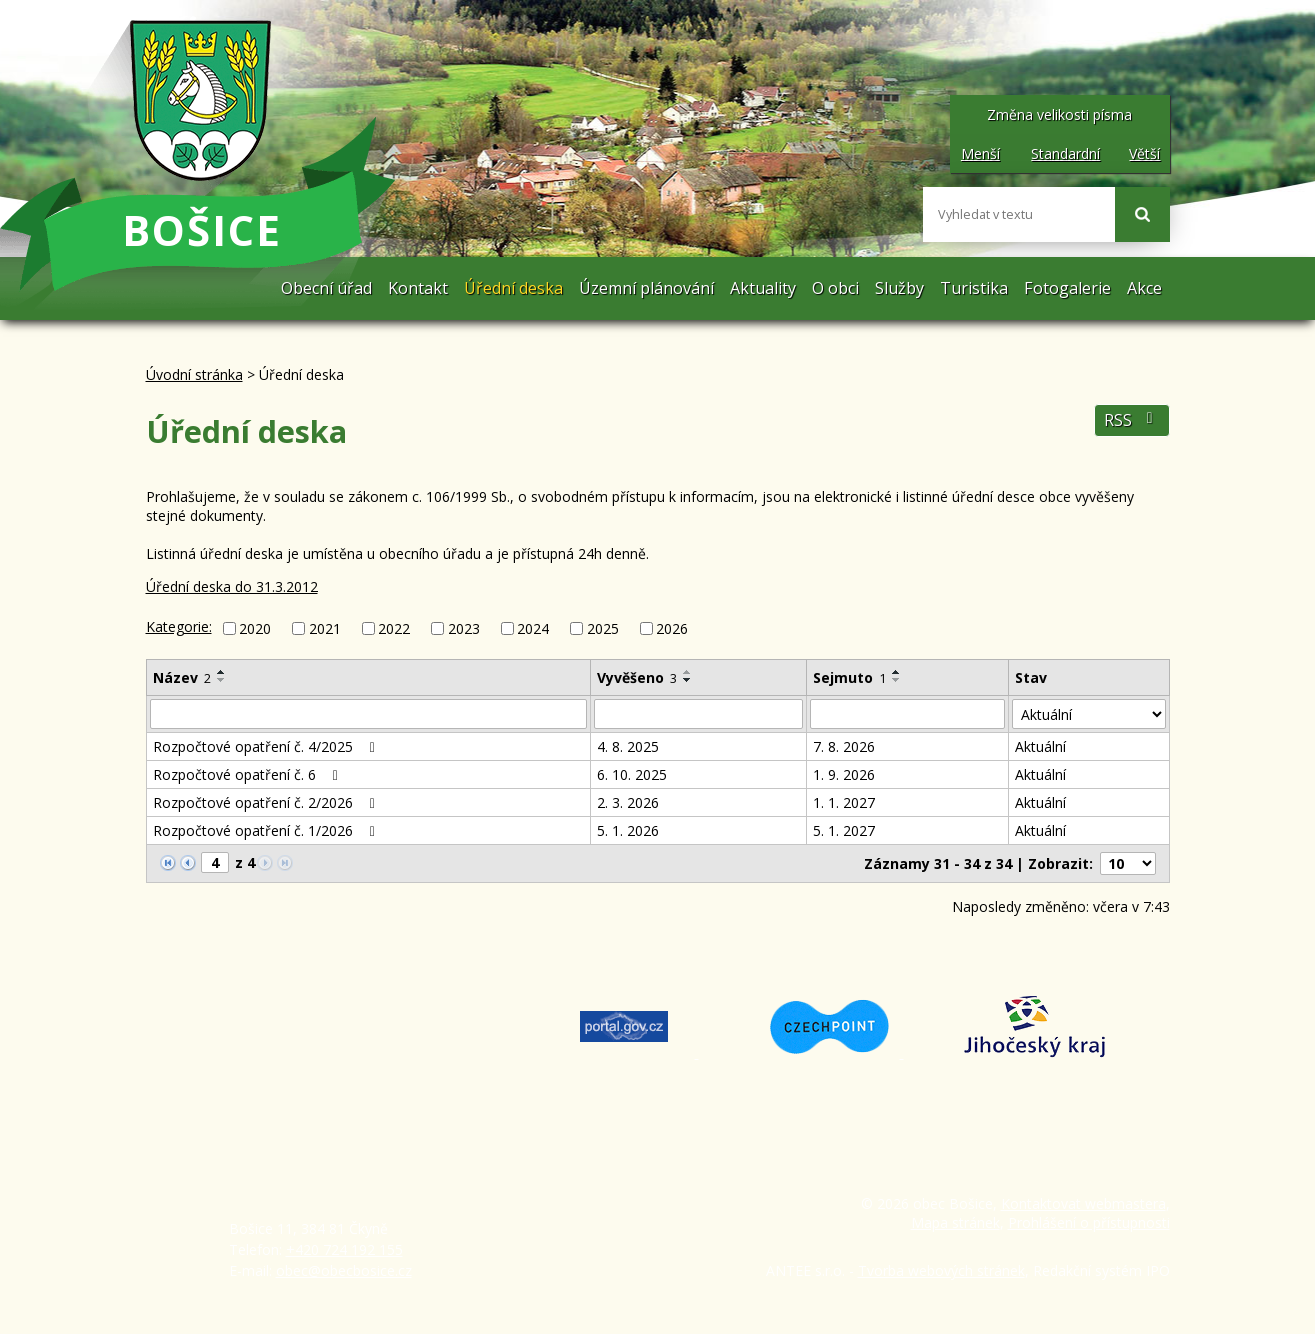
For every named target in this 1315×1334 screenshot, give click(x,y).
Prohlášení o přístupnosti (1089, 1222)
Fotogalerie (1067, 288)
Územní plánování (646, 288)
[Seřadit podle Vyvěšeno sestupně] (688, 680)
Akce (1144, 288)
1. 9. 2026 (844, 774)
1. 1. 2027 (844, 802)
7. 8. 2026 (844, 746)
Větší (1144, 153)
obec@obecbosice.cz (344, 1270)
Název (182, 677)
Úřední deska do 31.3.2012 (232, 586)
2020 (255, 628)
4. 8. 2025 (628, 746)
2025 (603, 628)
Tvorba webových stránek (941, 1270)
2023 (464, 628)
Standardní (1065, 153)
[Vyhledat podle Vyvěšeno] (698, 714)
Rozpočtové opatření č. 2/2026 (267, 802)
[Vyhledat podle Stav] (1088, 714)
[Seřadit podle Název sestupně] (222, 680)
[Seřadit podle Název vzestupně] (222, 672)
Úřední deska (513, 288)
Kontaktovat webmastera (1083, 1203)
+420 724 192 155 (344, 1249)
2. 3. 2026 (628, 802)
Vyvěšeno (637, 677)
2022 (394, 628)
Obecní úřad (326, 288)
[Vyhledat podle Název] (369, 714)
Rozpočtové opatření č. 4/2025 (267, 746)
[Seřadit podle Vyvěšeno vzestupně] (688, 672)
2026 (672, 628)
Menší (980, 153)
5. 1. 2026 (628, 830)
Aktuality (763, 288)
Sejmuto (849, 677)
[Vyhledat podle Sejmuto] (908, 714)
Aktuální (1040, 746)
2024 (533, 628)
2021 (325, 628)
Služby (899, 288)
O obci (835, 288)
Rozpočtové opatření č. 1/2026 (267, 830)
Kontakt (418, 288)
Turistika (974, 288)
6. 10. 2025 (632, 774)
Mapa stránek (955, 1222)
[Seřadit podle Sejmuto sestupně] (897, 680)
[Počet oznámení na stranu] (1128, 863)
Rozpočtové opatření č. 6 (249, 774)
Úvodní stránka (253, 288)
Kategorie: (179, 626)
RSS (1131, 420)
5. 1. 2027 (844, 830)
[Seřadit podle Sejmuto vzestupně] (897, 672)
